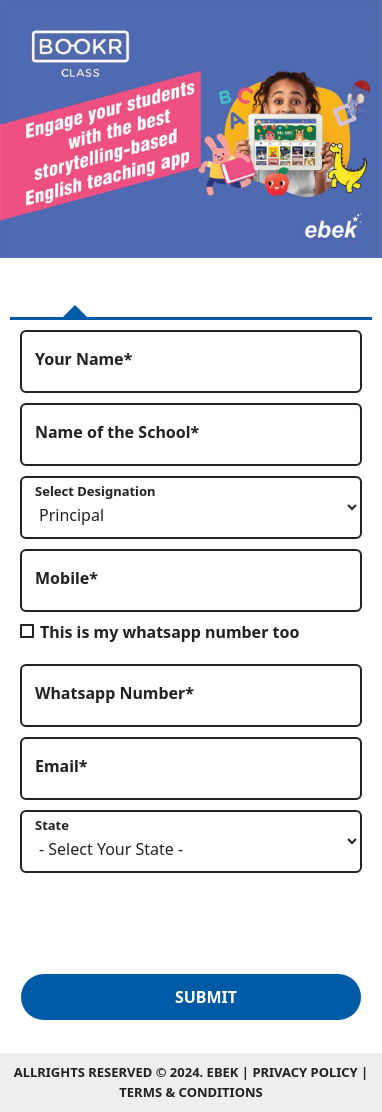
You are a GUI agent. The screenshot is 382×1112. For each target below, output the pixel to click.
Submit (206, 997)
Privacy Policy (306, 1072)
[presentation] (172, 922)
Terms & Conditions (190, 1092)
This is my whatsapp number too (169, 632)
